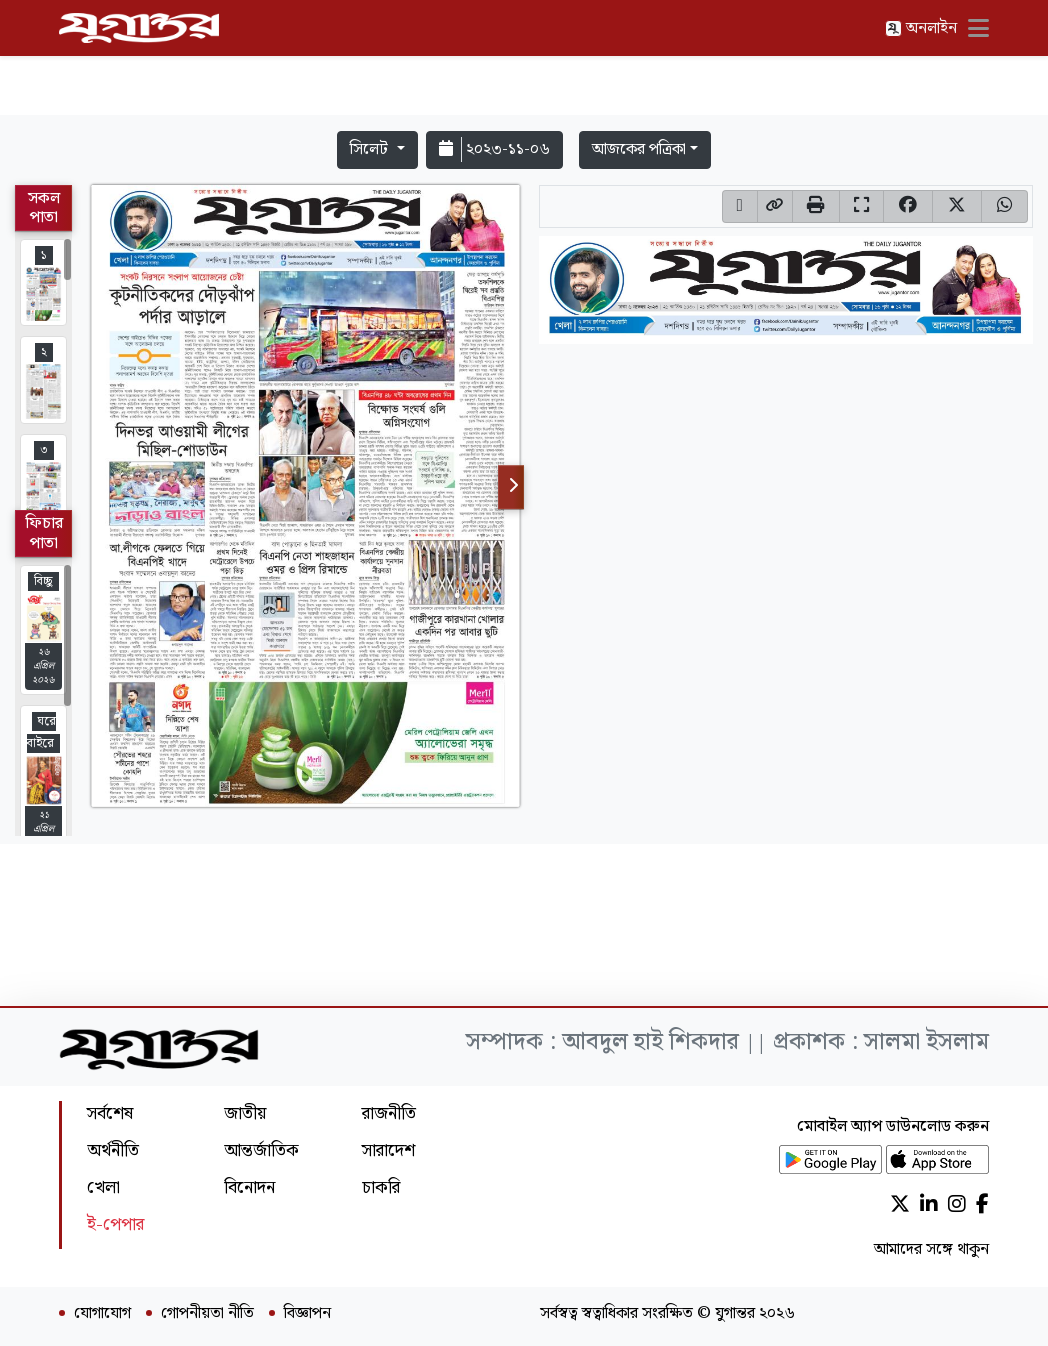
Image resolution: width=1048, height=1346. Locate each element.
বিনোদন (249, 1187)
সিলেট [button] (371, 149)
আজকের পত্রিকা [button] (639, 149)
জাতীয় (245, 1113)
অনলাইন (921, 28)
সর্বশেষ (110, 1113)
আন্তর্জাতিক (261, 1150)
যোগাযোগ (102, 1314)
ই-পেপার (115, 1224)
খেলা (103, 1187)
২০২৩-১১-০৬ (494, 149)
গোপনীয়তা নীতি (207, 1314)
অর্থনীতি (113, 1150)
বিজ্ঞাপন (307, 1314)
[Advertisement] (524, 62)
